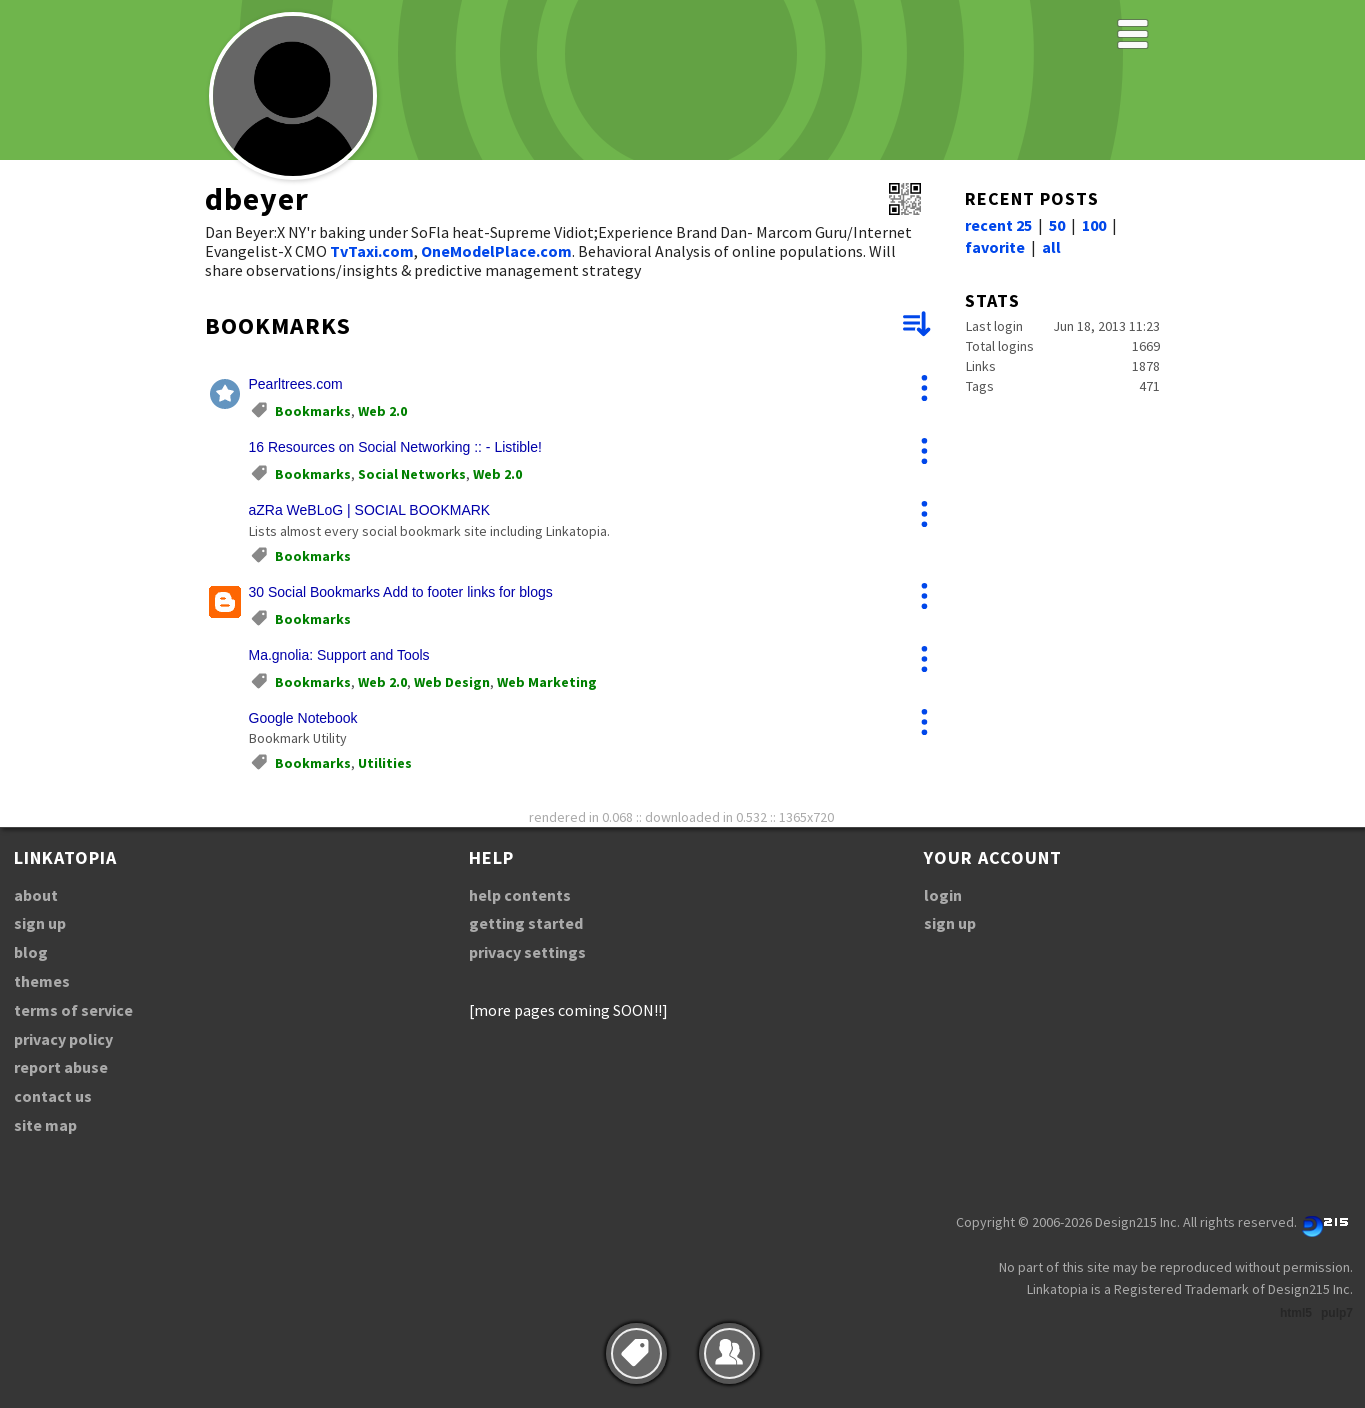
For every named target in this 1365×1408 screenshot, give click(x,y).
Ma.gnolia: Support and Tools (339, 655)
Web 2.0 (382, 411)
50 (1057, 225)
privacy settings (527, 952)
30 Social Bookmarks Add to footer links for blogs (401, 592)
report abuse (61, 1067)
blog (31, 952)
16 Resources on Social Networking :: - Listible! (395, 447)
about (36, 895)
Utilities (385, 763)
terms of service (73, 1010)
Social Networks (412, 474)
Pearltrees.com (296, 384)
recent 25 (998, 225)
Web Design (452, 682)
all (1051, 247)
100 (1094, 225)
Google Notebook (303, 718)
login (943, 895)
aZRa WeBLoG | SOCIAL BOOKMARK (370, 510)
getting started (526, 923)
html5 (1296, 1313)
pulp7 (1337, 1313)
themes (42, 981)
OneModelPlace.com (496, 251)
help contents (520, 895)
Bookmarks (313, 411)
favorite (995, 247)
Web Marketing (547, 682)
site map (45, 1125)
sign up (40, 923)
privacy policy (63, 1039)
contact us (53, 1096)
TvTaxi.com (372, 251)
